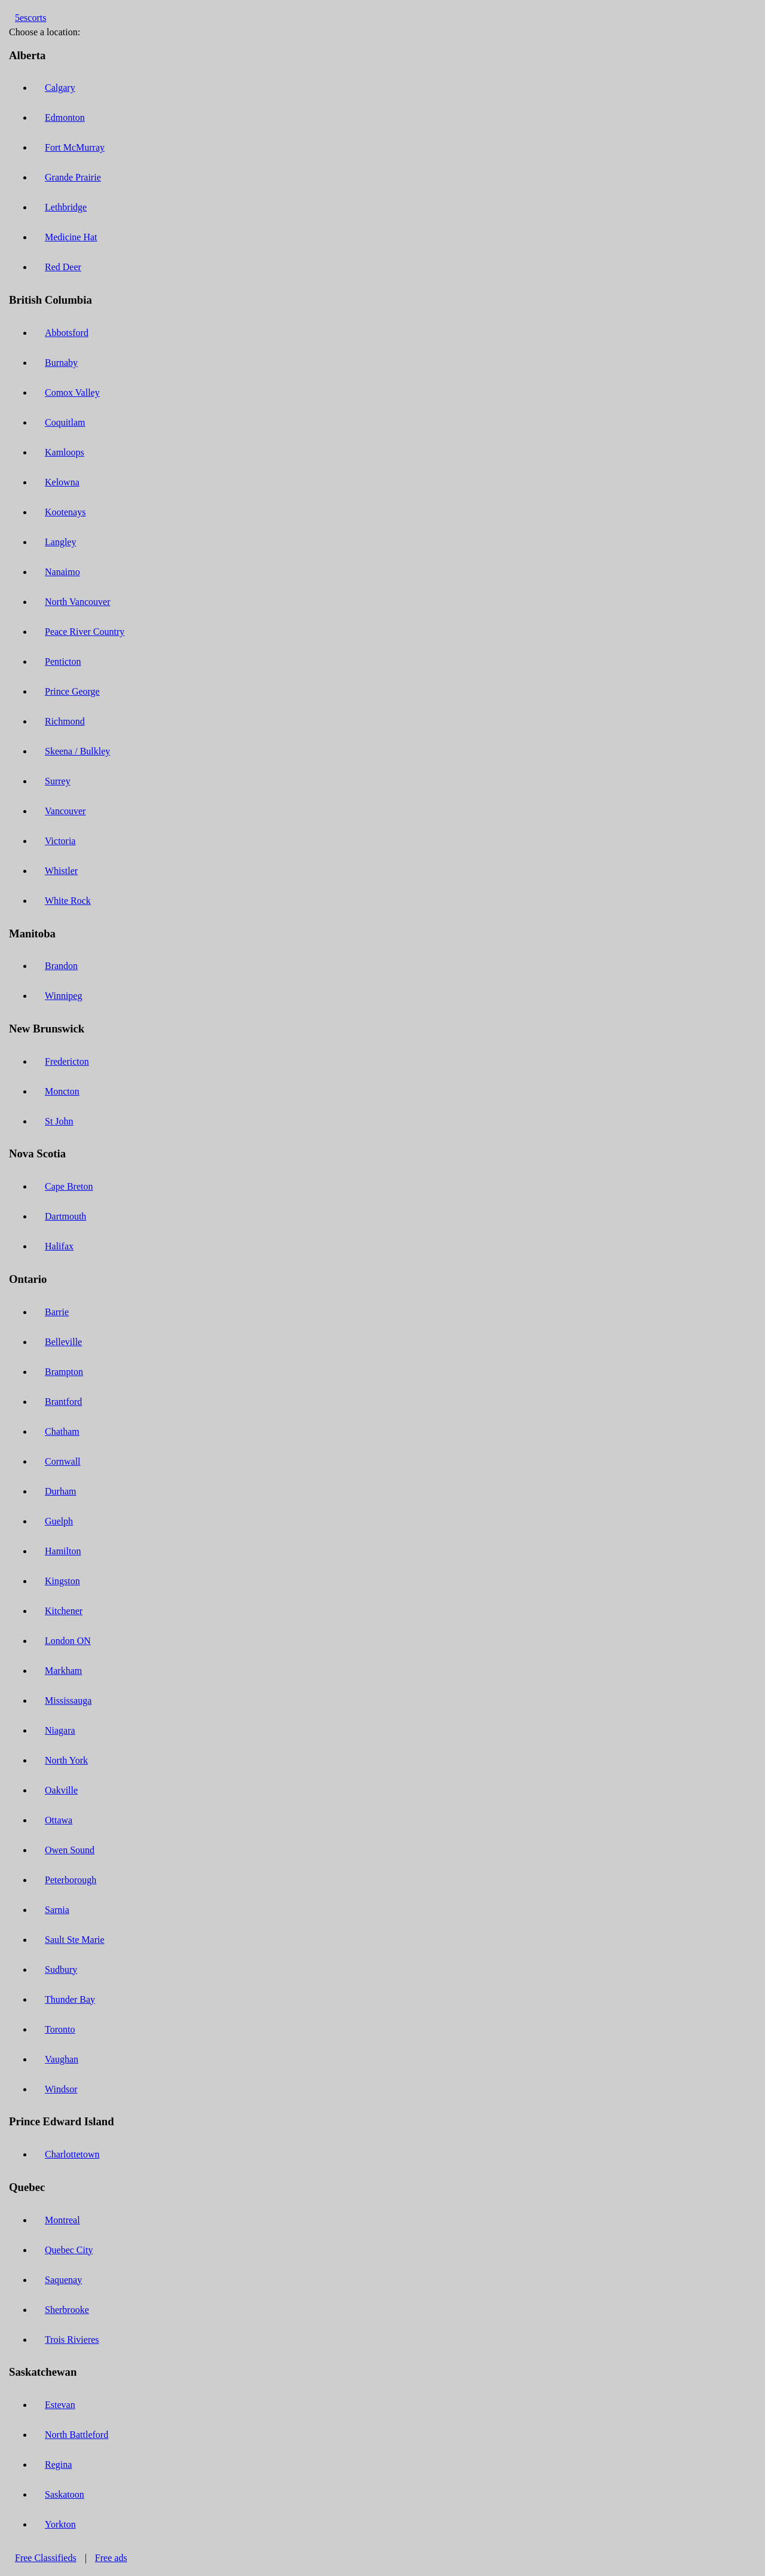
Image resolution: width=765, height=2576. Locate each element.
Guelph (59, 1521)
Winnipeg (63, 996)
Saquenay (63, 2280)
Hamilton (63, 1551)
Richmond (65, 721)
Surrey (58, 781)
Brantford (63, 1402)
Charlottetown (72, 2154)
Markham (63, 1671)
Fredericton (67, 1061)
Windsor (61, 2089)
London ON (68, 1641)
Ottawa (58, 1820)
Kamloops (64, 452)
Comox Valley (72, 392)
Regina (58, 2464)
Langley (60, 542)
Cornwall (63, 1461)
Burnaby (61, 362)
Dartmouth (65, 1216)
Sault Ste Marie (75, 1940)
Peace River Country (84, 632)
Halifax (59, 1246)
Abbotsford (66, 333)
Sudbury (61, 1969)
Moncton (62, 1091)
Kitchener (63, 1611)
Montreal (62, 2220)
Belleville (63, 1342)
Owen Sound (69, 1850)
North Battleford (76, 2435)
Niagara (60, 1730)
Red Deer (63, 267)
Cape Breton (69, 1186)
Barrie (57, 1312)
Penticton (63, 661)
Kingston (62, 1581)
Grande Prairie (73, 177)
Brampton (64, 1372)
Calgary (60, 87)
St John (59, 1121)
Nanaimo (62, 572)
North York (66, 1760)
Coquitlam (65, 422)
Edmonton (65, 117)
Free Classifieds (45, 2558)
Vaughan (61, 2059)
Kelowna (62, 482)
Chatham (62, 1431)
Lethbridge (66, 207)
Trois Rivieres (72, 2339)
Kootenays (65, 512)
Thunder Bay (70, 1999)
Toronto (60, 2029)
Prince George (72, 691)
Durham (60, 1491)
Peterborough (70, 1880)
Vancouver (65, 811)
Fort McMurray (75, 147)
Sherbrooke (67, 2310)
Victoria (60, 841)
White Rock (68, 901)
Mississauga (68, 1700)
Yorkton (60, 2524)
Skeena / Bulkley (77, 751)
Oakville (61, 1790)
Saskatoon (64, 2494)
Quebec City (69, 2250)
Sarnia (57, 1910)
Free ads (111, 2558)
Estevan (60, 2405)
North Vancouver (77, 602)
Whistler (61, 871)
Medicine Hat (71, 237)
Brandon (61, 966)
